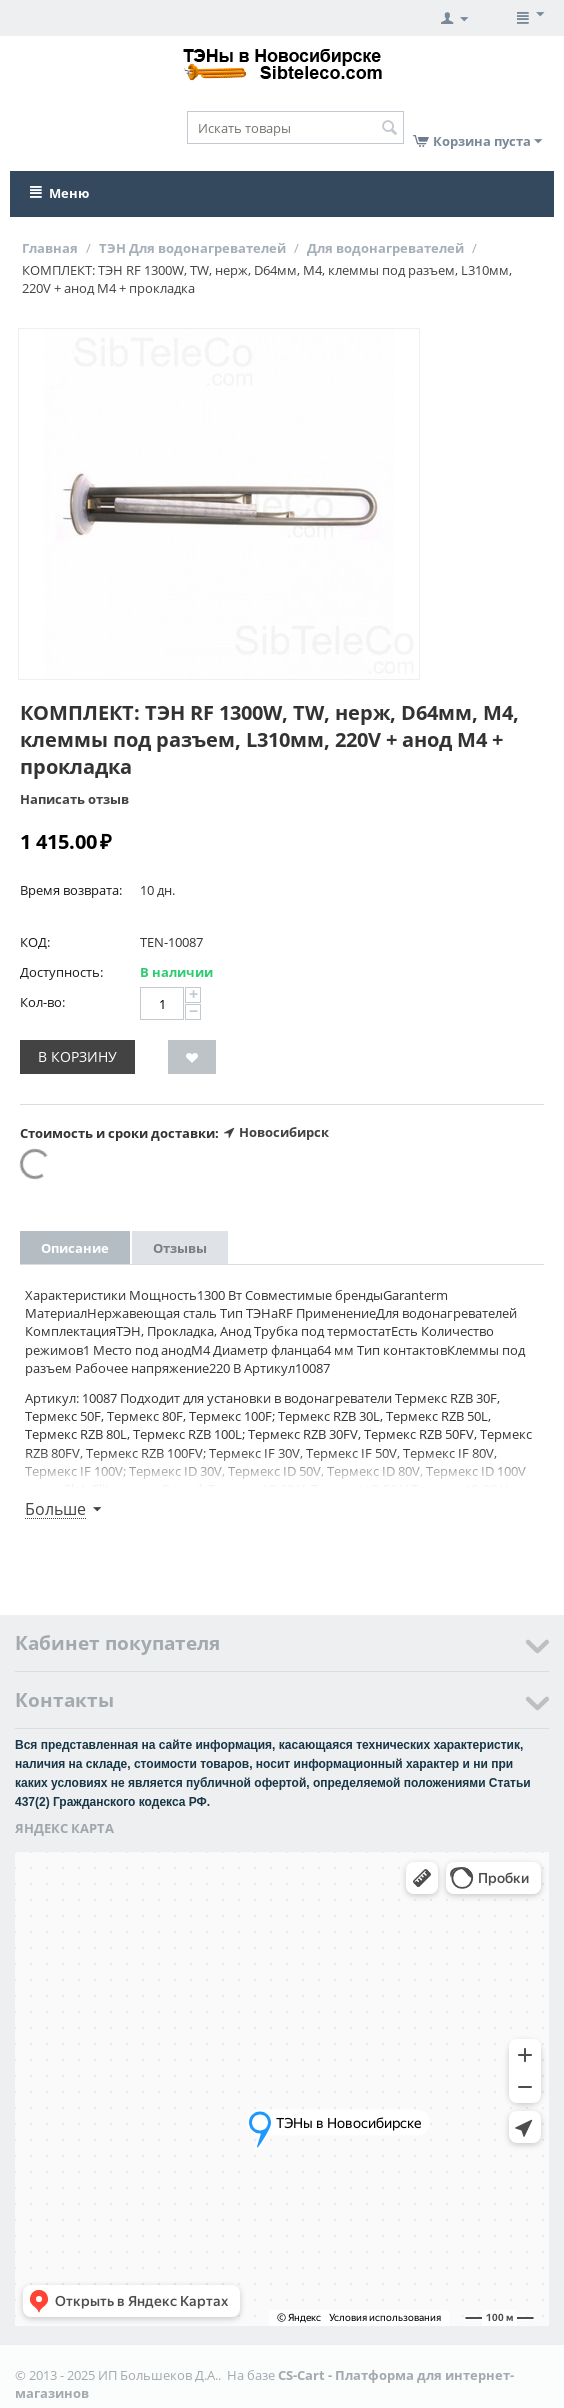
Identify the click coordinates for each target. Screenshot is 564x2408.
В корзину (77, 1056)
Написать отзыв (74, 799)
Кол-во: (42, 1002)
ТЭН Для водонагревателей (192, 248)
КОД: (35, 942)
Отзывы (180, 1248)
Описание (75, 1248)
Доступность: (61, 972)
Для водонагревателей (385, 248)
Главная (50, 248)
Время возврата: (71, 890)
